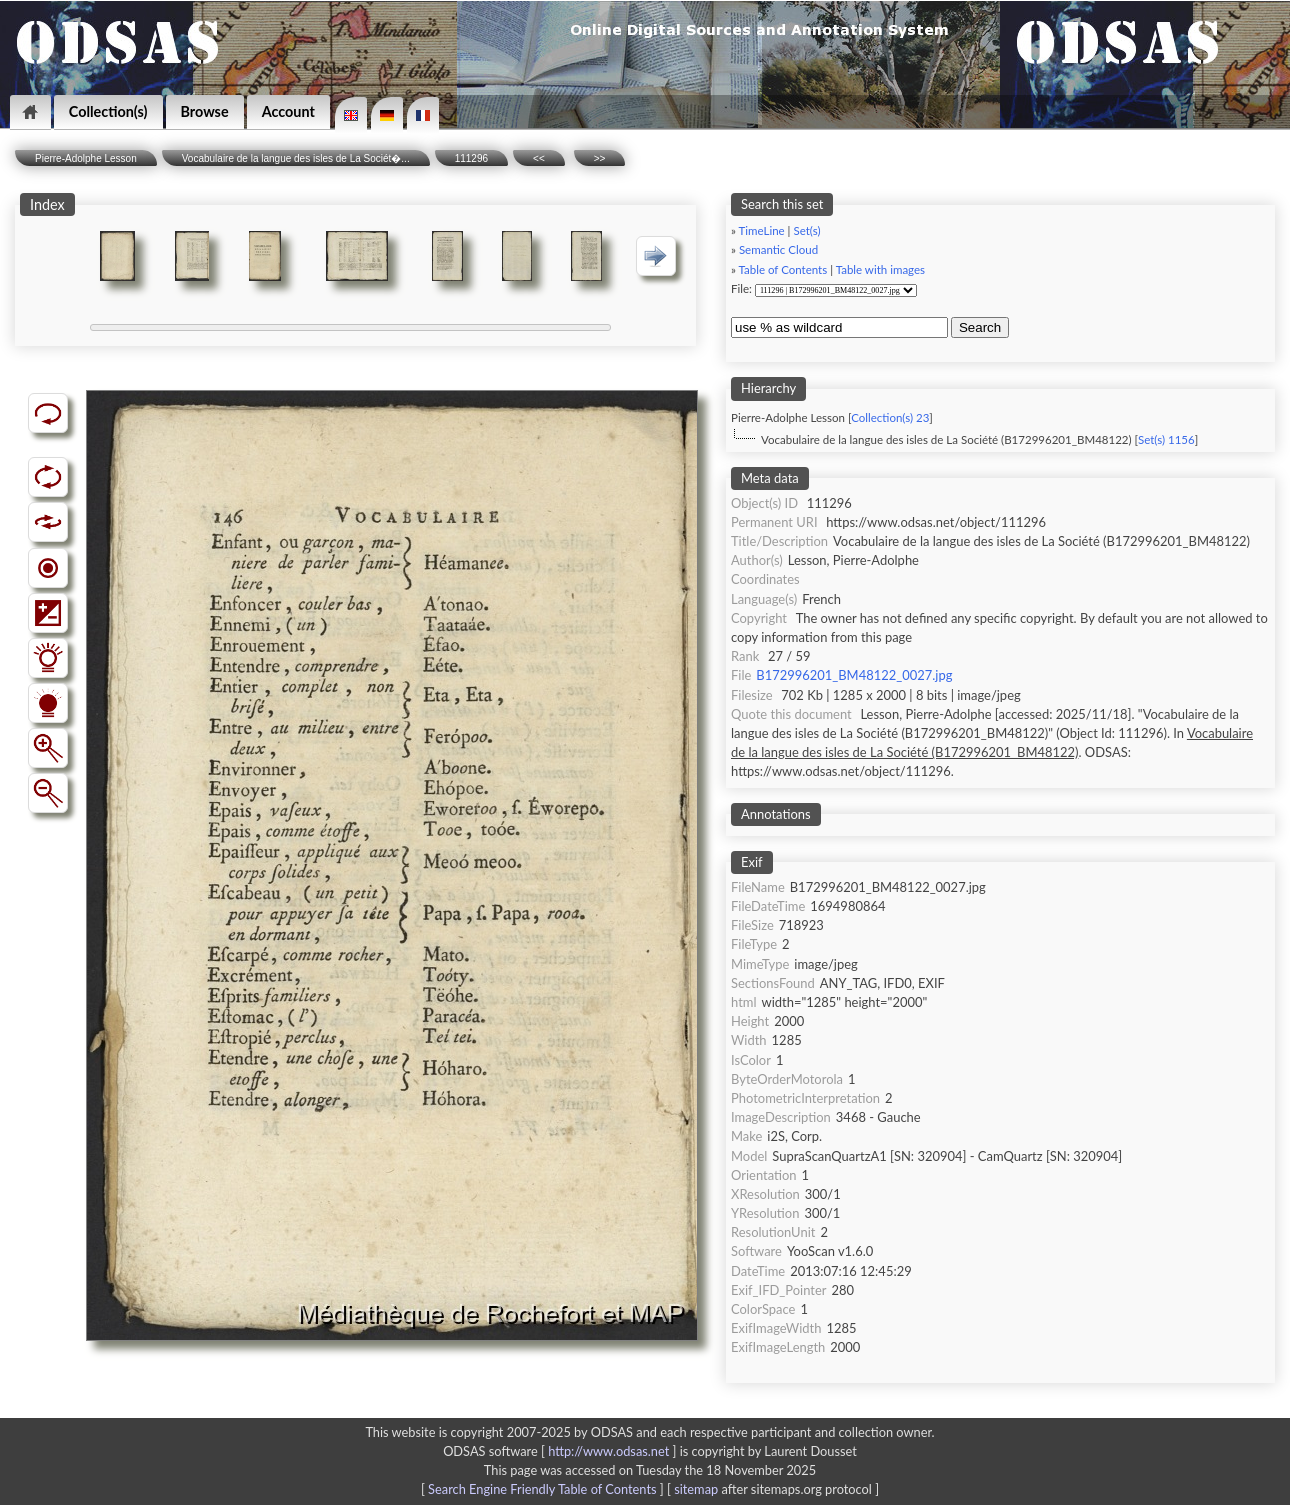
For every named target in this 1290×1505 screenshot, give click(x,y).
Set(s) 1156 (1166, 439)
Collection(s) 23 (890, 417)
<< (539, 158)
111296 (471, 158)
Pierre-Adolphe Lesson (86, 158)
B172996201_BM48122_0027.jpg (854, 675)
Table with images (880, 269)
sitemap (696, 1489)
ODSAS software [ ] (561, 1451)
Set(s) (806, 230)
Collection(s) (108, 111)
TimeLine (762, 230)
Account (288, 111)
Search (980, 327)
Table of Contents (783, 269)
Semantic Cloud (778, 249)
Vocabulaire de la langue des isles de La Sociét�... (296, 158)
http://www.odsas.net (608, 1451)
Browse (205, 111)
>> (600, 158)
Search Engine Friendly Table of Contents (542, 1489)
